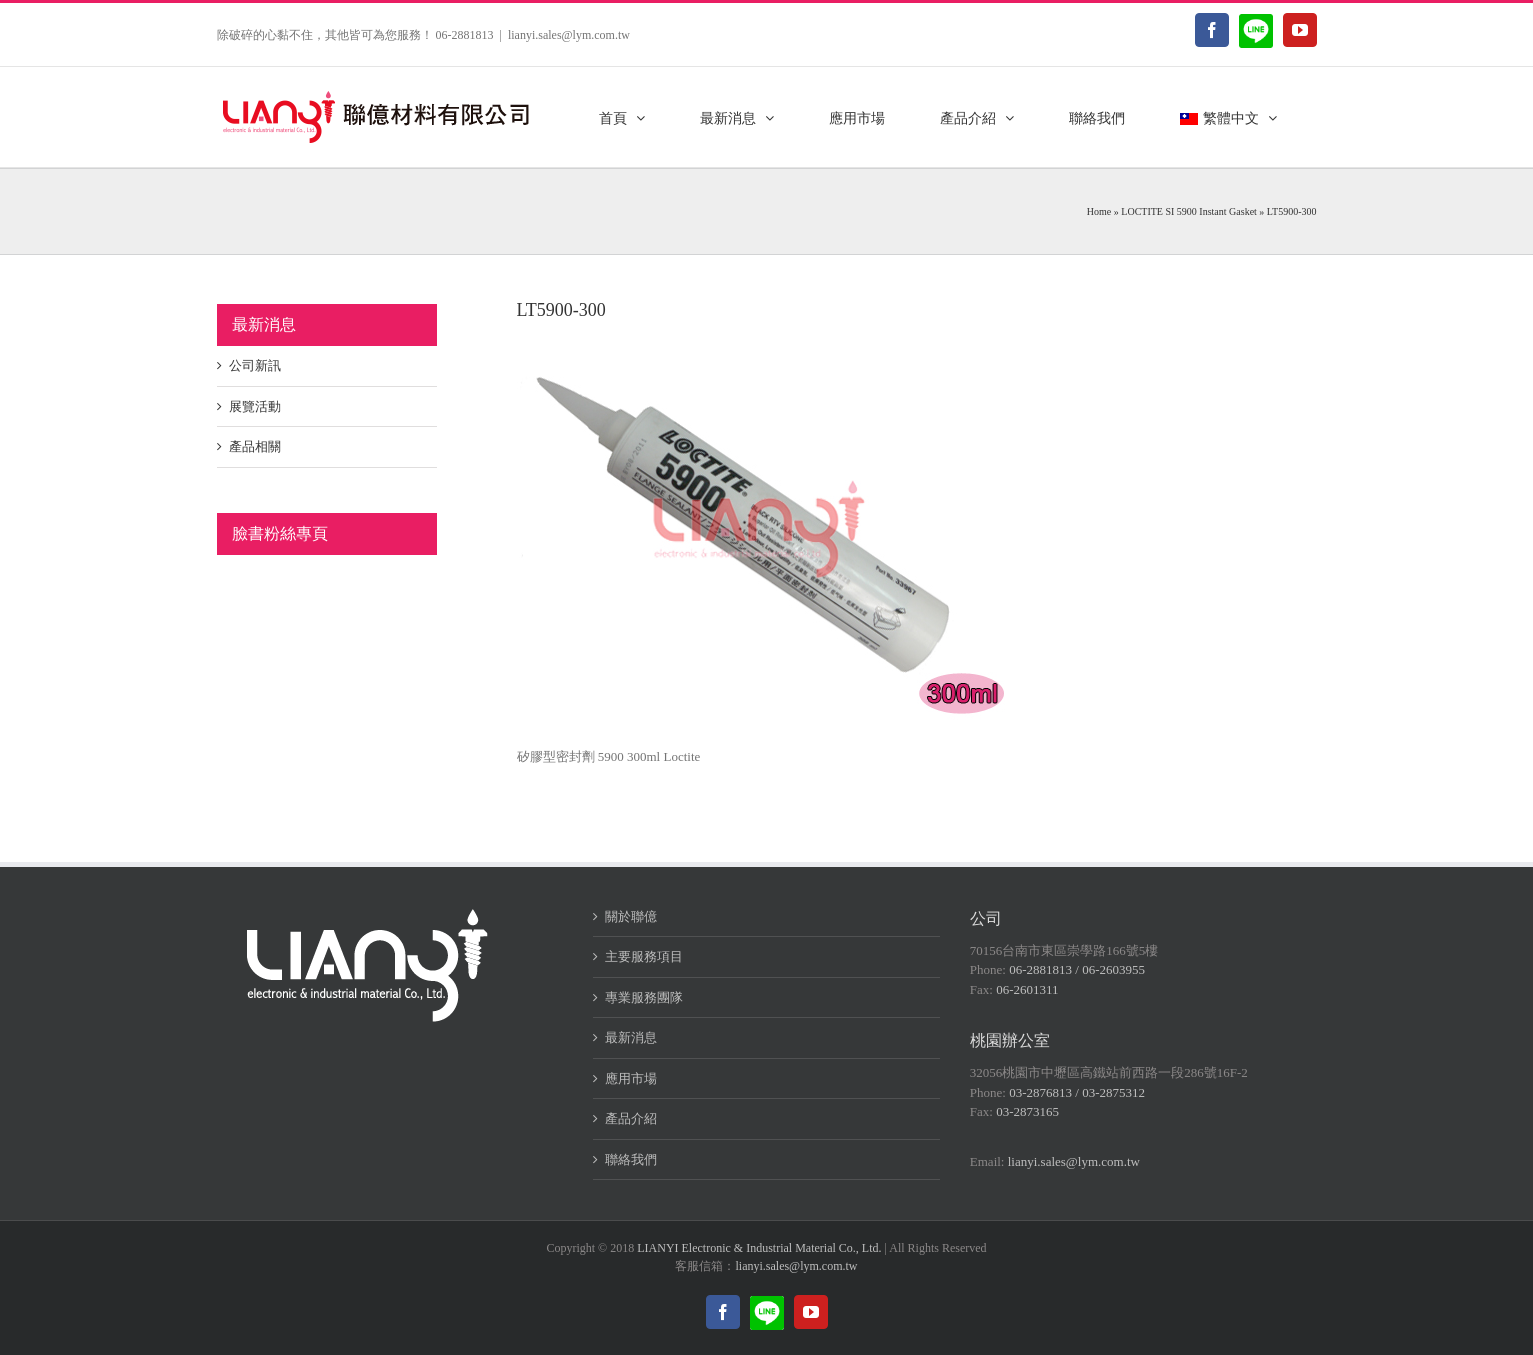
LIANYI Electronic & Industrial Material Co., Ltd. (759, 1248)
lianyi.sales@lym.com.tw (569, 35)
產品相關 (255, 446)
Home (1099, 211)
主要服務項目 (644, 956)
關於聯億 (631, 916)
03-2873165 (1027, 1111)
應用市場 (631, 1078)
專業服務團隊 (644, 997)
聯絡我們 (631, 1159)
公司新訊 (255, 365)
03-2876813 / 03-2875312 (1077, 1092)
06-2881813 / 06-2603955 (1077, 969)
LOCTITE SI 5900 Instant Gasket (1189, 211)
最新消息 (631, 1037)
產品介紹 (631, 1118)
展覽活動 (255, 406)
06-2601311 (1027, 989)
